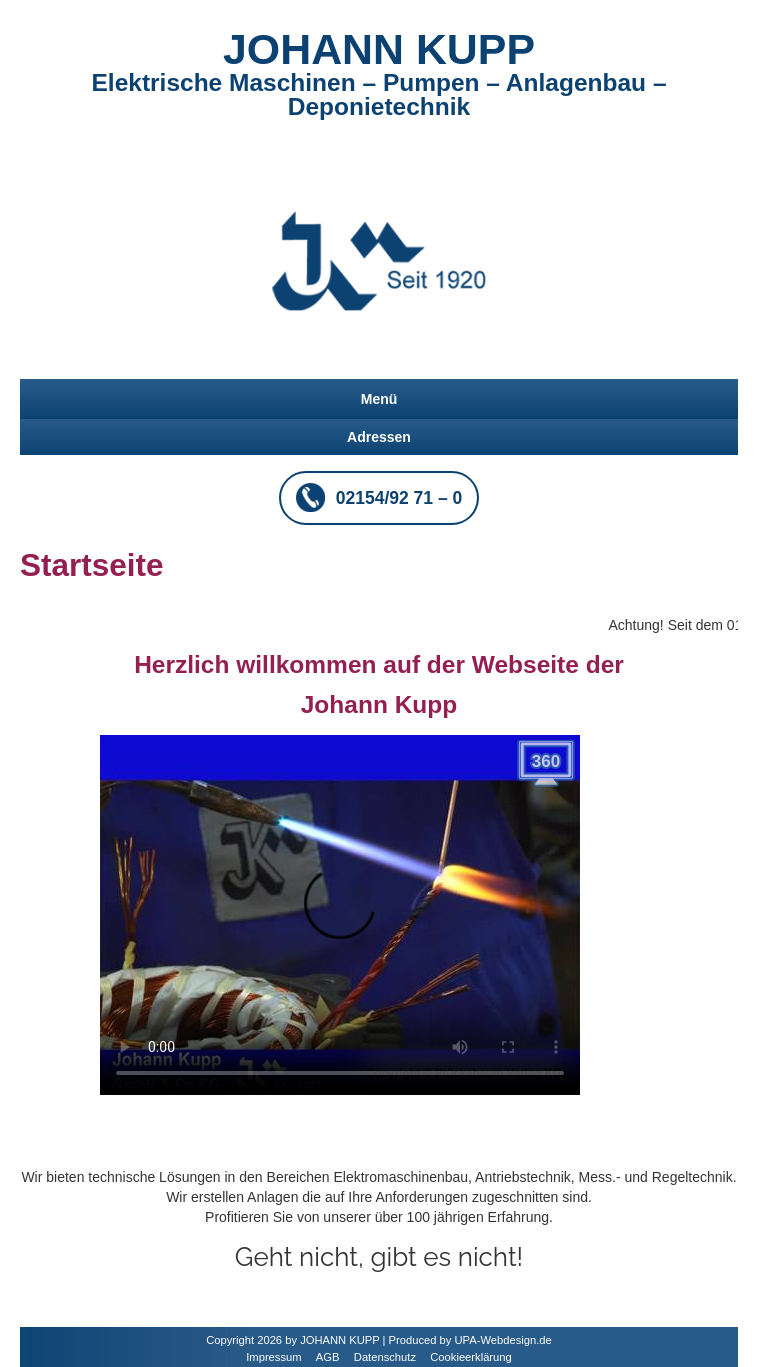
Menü (379, 399)
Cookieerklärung (470, 1357)
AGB (328, 1357)
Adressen (379, 437)
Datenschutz (385, 1357)
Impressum (273, 1357)
